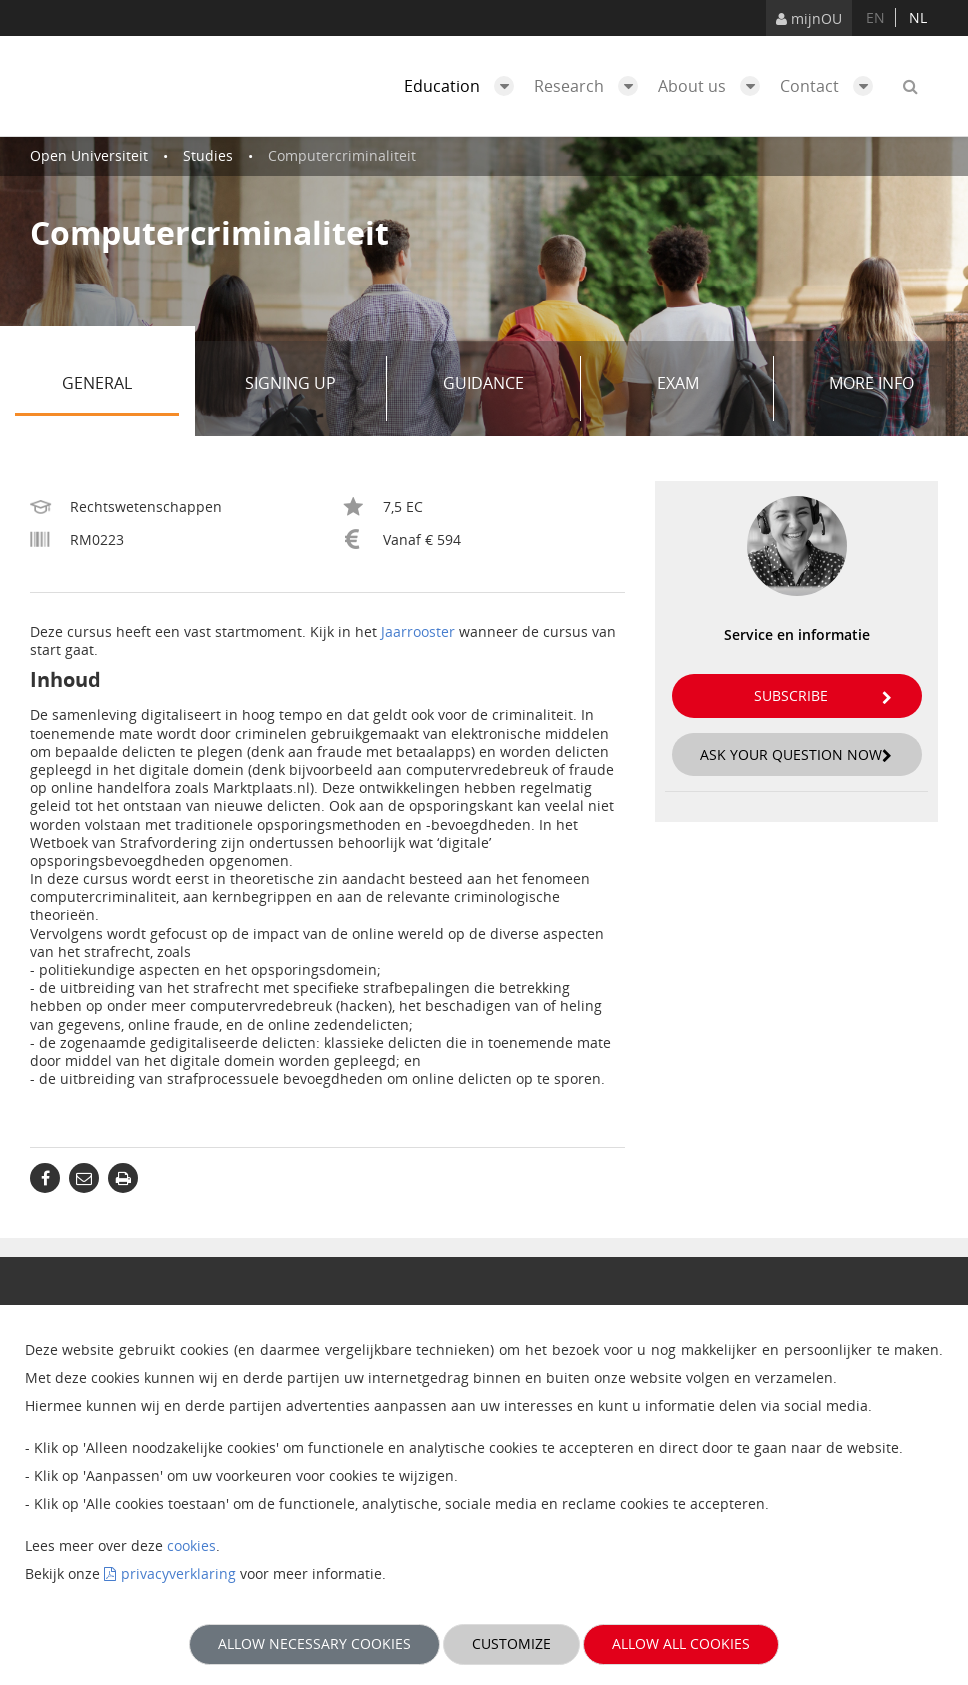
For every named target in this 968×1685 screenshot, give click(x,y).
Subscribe (823, 695)
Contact (831, 86)
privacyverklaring (178, 1573)
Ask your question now (796, 754)
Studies (208, 155)
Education (464, 86)
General (120, 388)
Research (591, 86)
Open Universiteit (89, 155)
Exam (708, 388)
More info (871, 383)
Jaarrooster (418, 631)
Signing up (308, 388)
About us (714, 86)
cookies (191, 1545)
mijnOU (809, 18)
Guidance (504, 388)
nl (918, 17)
